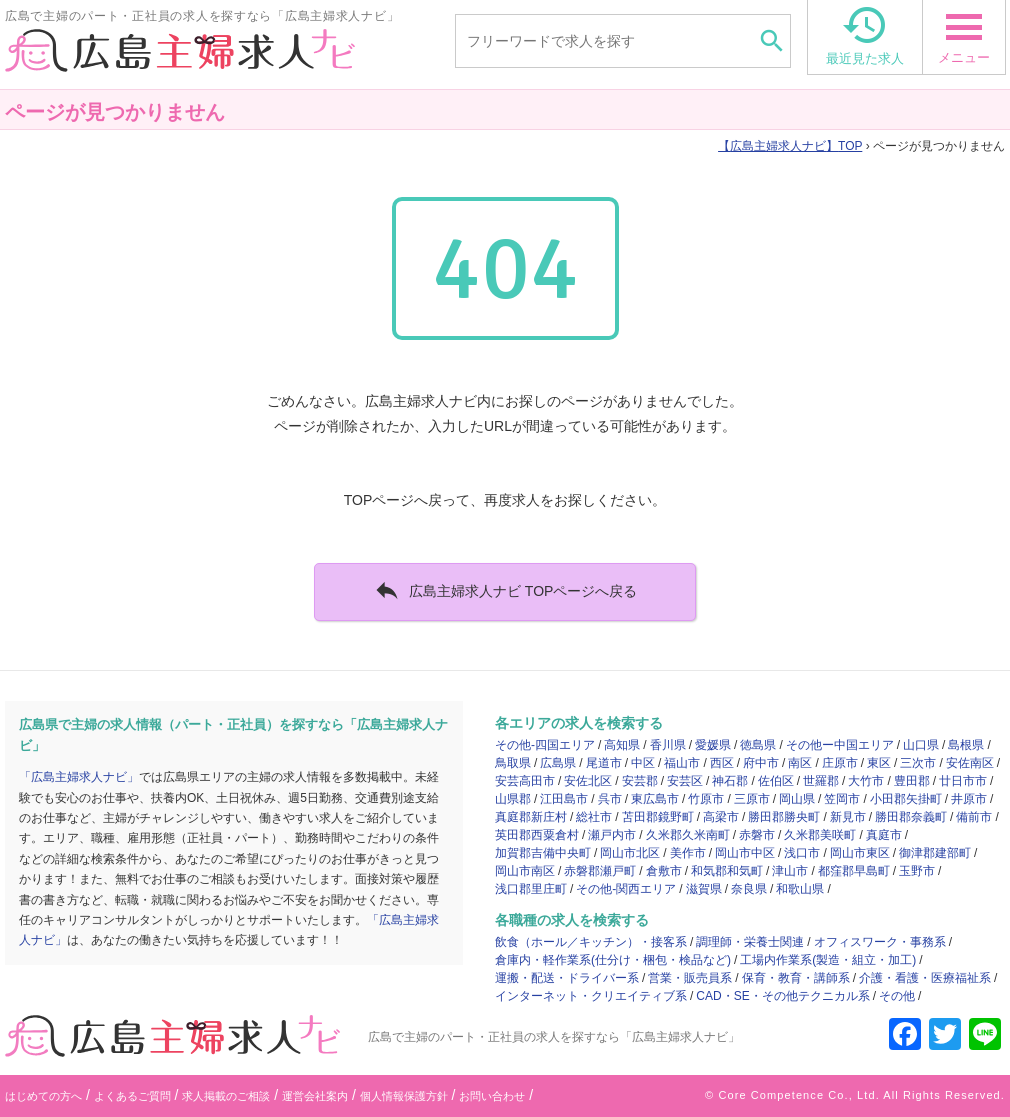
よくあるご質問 (132, 1096)
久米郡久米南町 (688, 835)
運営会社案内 (315, 1096)
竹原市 (706, 799)
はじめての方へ (43, 1096)
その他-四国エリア (545, 745)
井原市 (969, 799)
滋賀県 (704, 889)
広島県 (558, 763)
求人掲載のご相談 (226, 1096)
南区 (800, 763)
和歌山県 (800, 889)
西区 (722, 763)
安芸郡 (640, 781)
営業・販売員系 (690, 978)
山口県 (921, 745)
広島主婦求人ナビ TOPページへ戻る (505, 590)
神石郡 (730, 781)
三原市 (752, 799)
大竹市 (866, 781)
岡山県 (797, 799)
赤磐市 (757, 835)
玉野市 (917, 871)
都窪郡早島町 (854, 871)
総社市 (594, 817)
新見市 (848, 817)
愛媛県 (713, 745)
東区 (879, 763)
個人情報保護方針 (404, 1096)
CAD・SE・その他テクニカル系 (782, 996)
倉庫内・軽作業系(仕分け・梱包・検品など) (613, 960)
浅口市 (802, 853)
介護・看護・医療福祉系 (925, 978)
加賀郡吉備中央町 (543, 853)
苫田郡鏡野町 (658, 817)
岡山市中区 (745, 853)
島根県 (966, 745)
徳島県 (758, 745)
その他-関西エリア (626, 889)
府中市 (761, 763)
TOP (790, 146)
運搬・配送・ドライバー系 (567, 978)
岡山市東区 (860, 853)
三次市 (918, 763)
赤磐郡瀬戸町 (600, 871)
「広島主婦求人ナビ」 (79, 777)
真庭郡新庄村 (531, 817)
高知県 (622, 745)
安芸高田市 (525, 781)
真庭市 (884, 835)
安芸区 (685, 781)
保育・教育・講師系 (796, 978)
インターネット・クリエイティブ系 (591, 996)
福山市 (682, 763)
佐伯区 (776, 781)
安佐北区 (588, 781)
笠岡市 (842, 799)
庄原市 (840, 763)
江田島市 (564, 799)
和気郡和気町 (727, 871)
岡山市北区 (630, 853)
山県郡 (513, 799)
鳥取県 (513, 763)
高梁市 (721, 817)
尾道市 (604, 763)
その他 (897, 996)
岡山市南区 (525, 871)
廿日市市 (963, 781)
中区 (643, 763)
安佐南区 (970, 763)
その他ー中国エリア (840, 745)
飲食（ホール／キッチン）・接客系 (591, 942)
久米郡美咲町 (820, 835)
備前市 (974, 817)
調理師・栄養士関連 (750, 942)
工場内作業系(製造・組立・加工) (828, 960)
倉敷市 (664, 871)
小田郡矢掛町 (906, 799)
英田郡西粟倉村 (537, 835)
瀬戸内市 (612, 835)
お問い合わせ (492, 1096)
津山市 (790, 871)
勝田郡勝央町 (784, 817)
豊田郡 (912, 781)
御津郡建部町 (935, 853)
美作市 (688, 853)
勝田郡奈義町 (911, 817)
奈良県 (749, 889)
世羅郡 (821, 781)
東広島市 (655, 799)
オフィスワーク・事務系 (880, 942)
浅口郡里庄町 (531, 889)
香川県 (668, 745)
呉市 (610, 799)
